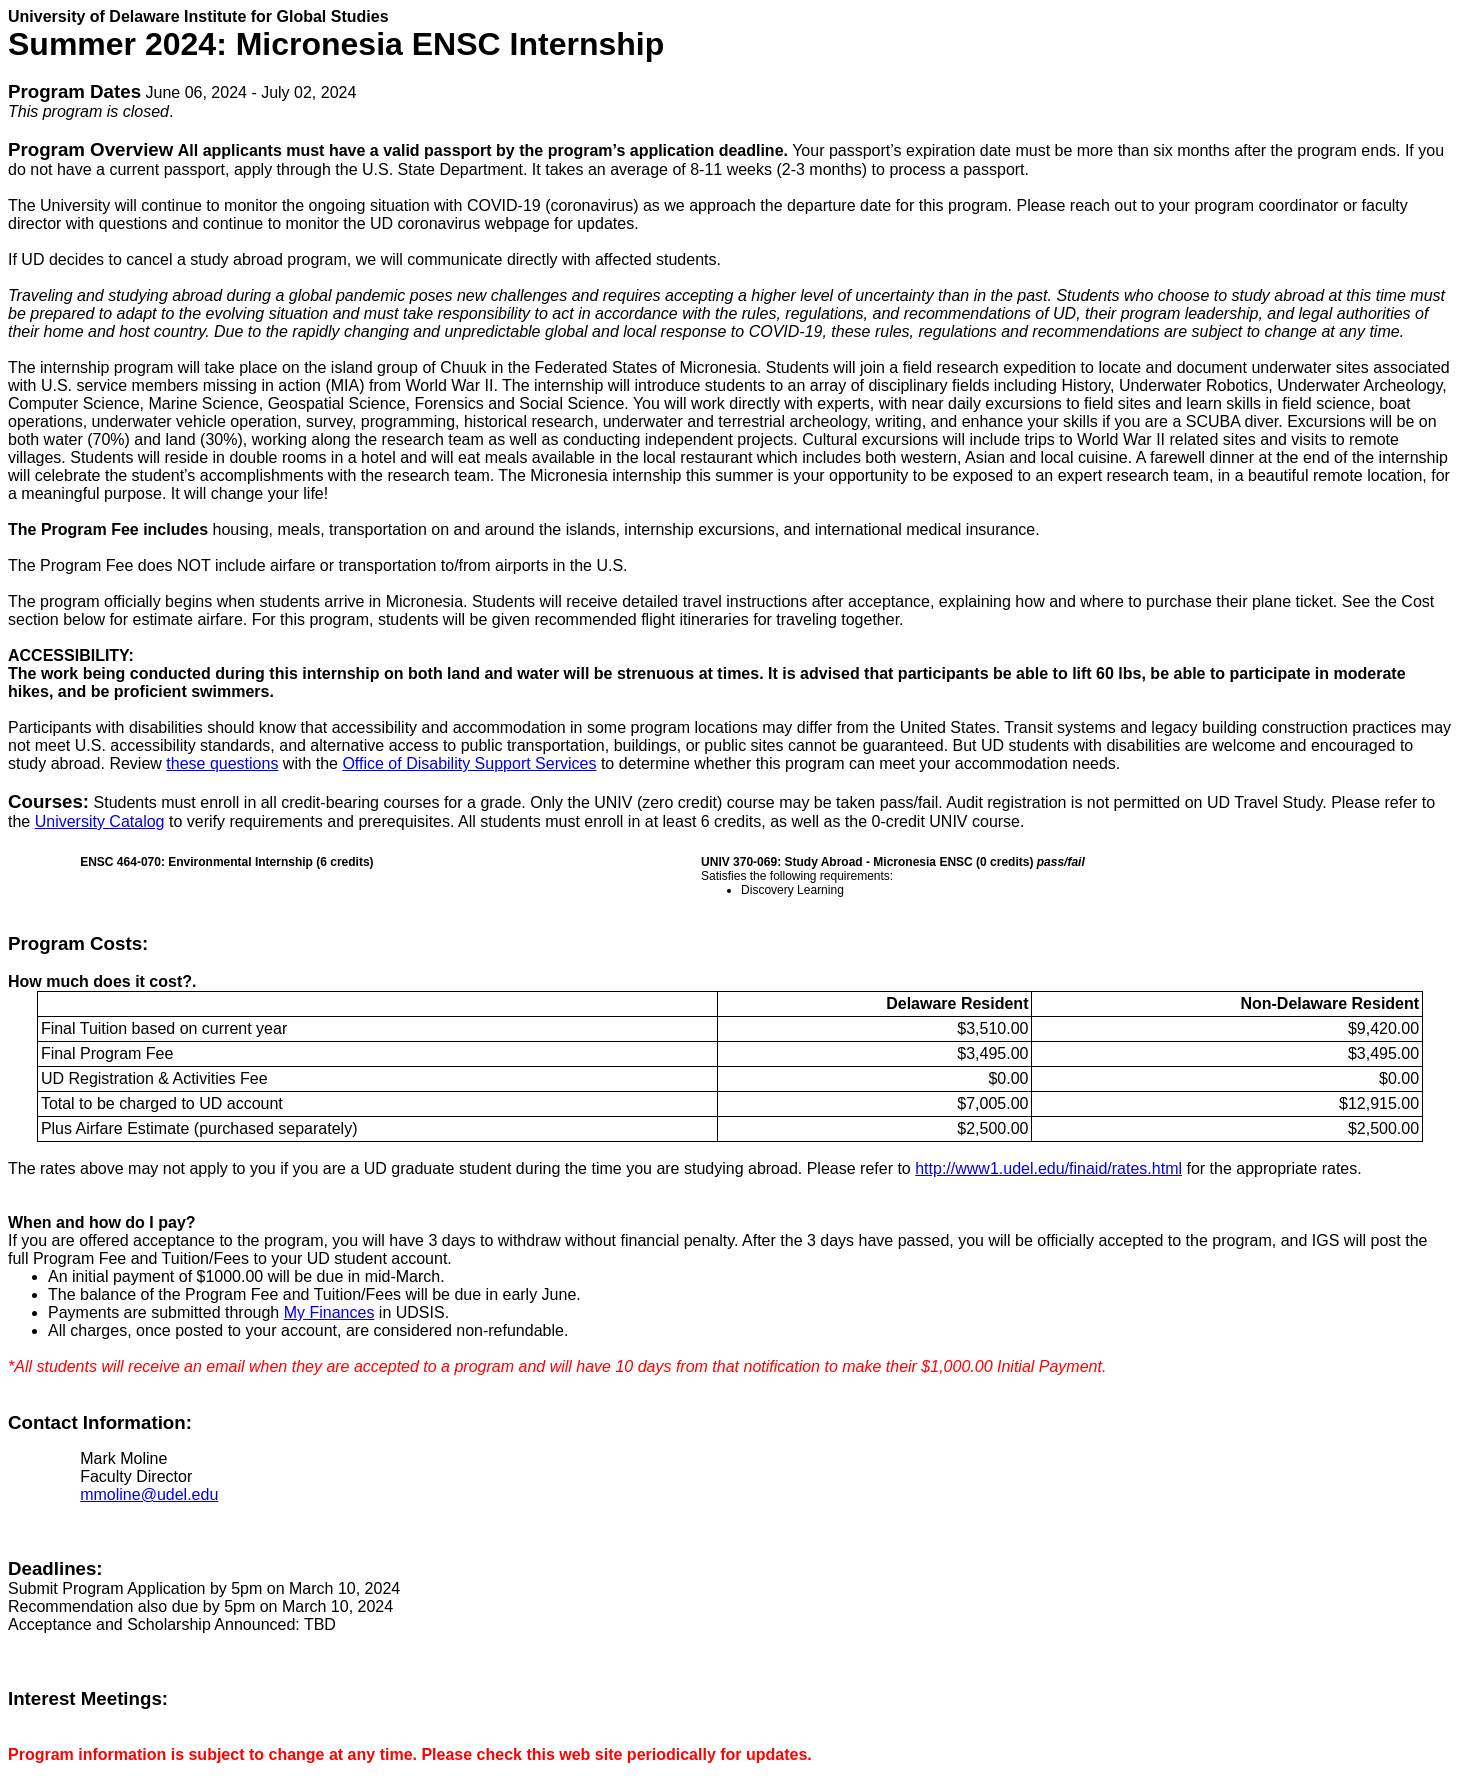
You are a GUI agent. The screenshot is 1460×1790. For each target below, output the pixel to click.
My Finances (329, 1312)
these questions (222, 763)
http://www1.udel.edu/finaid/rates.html (1048, 1168)
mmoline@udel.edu (149, 1494)
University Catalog (100, 821)
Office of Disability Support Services (469, 763)
